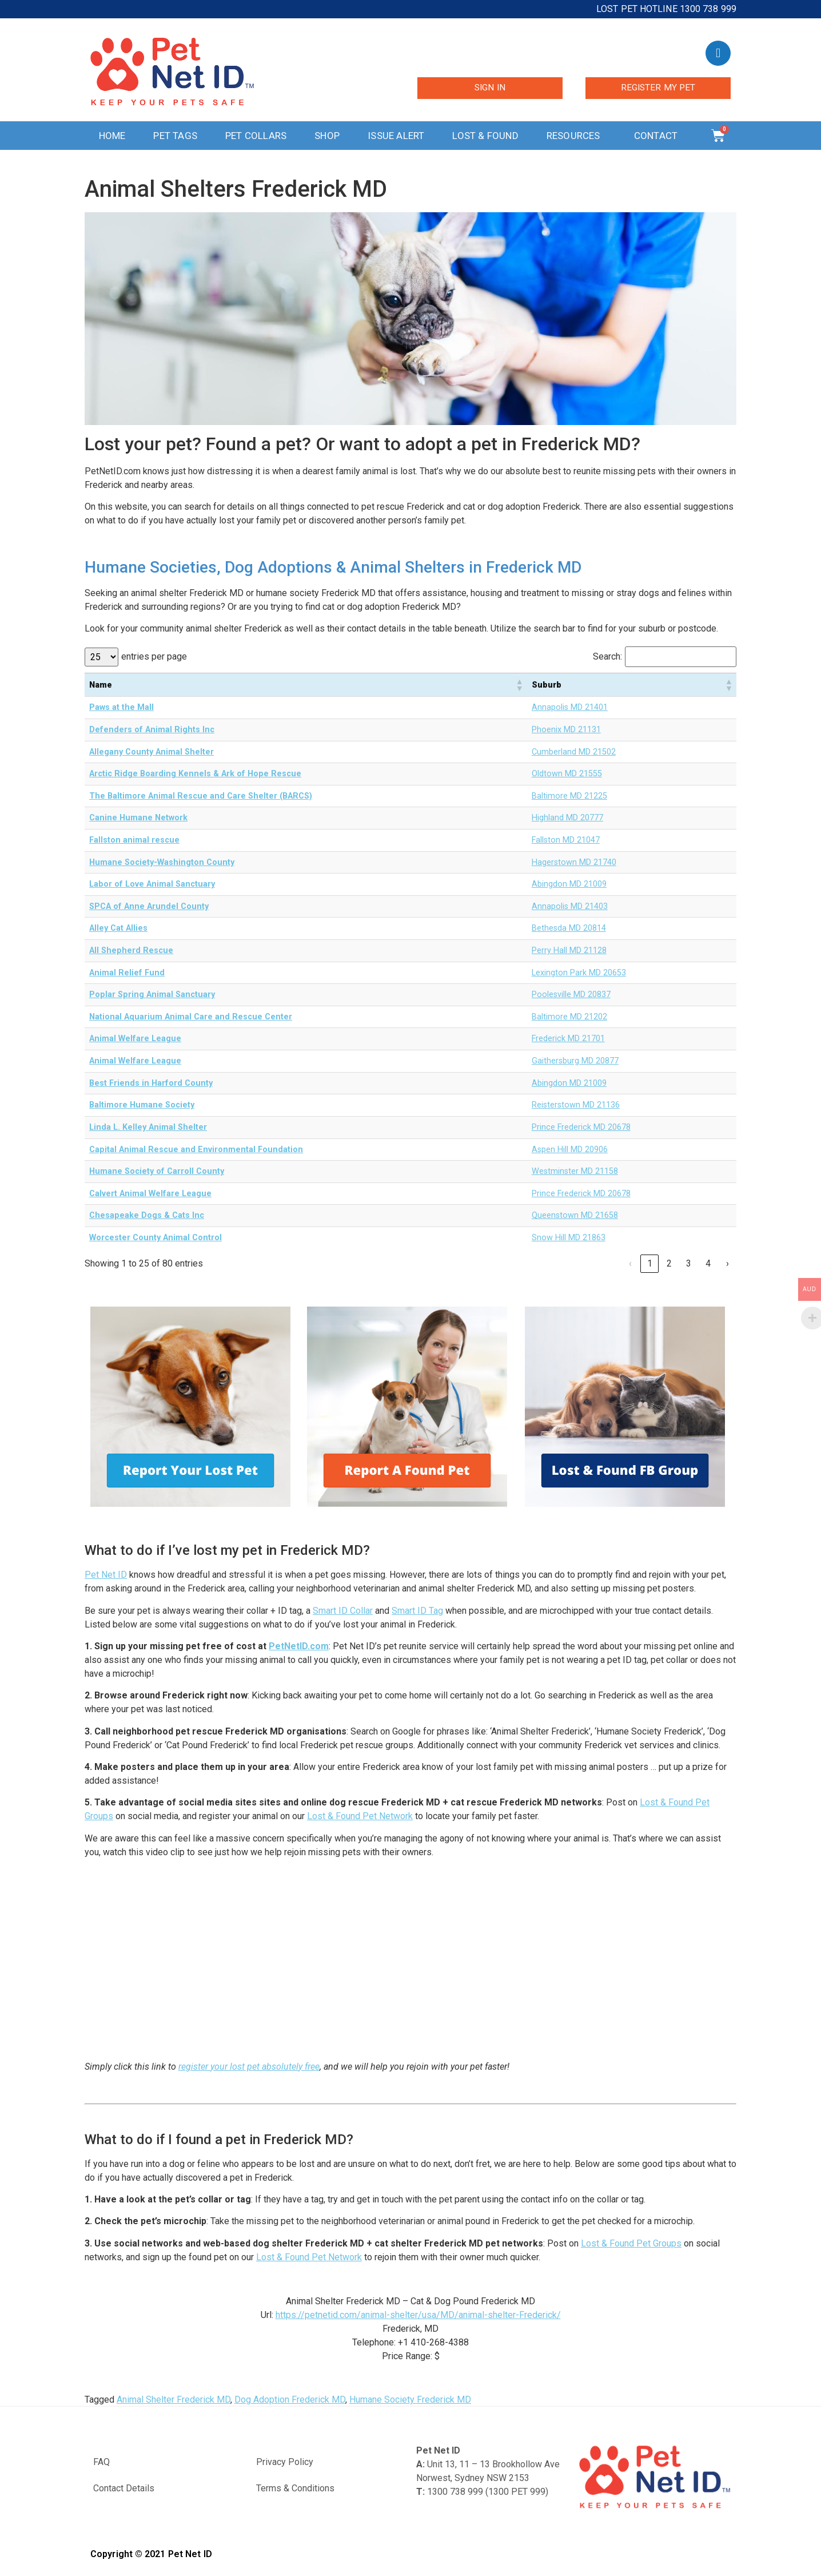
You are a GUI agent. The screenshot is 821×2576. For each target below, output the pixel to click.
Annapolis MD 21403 (570, 906)
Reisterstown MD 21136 (576, 1105)
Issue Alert (396, 135)
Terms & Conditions (295, 2488)
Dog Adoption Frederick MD (289, 2399)
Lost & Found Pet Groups (631, 2243)
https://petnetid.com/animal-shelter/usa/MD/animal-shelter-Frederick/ (418, 2314)
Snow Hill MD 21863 (568, 1238)
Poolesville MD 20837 (571, 994)
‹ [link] (630, 1263)
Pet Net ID (106, 1574)
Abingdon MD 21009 (569, 884)
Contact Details (123, 2488)
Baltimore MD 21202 (569, 1017)
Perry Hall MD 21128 (569, 950)
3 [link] (688, 1263)
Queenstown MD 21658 (575, 1215)
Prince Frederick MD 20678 (581, 1127)
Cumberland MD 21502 (574, 752)
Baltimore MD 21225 (569, 796)
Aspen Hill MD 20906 (570, 1149)
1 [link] (649, 1263)
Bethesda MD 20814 (569, 928)
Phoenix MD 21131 (566, 730)
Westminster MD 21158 (575, 1171)
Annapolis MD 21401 (570, 707)
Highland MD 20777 (567, 818)
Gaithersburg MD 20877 (575, 1061)
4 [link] (708, 1263)
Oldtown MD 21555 (567, 774)
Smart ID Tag (417, 1610)
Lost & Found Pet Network (360, 1816)
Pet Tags (175, 135)
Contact (658, 135)
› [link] (727, 1263)
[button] (519, 685)
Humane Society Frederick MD (410, 2399)
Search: (607, 656)
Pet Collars (255, 135)
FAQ (101, 2461)
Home (112, 135)
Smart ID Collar (343, 1610)
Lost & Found (485, 135)
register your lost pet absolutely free (249, 2066)
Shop (327, 135)
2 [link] (669, 1263)
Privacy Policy (284, 2461)
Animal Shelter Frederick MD (173, 2399)
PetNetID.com (299, 1646)
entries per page (154, 656)
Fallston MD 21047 (566, 840)
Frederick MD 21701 (568, 1038)
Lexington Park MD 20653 (579, 973)
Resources (576, 135)
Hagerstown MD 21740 (574, 862)
